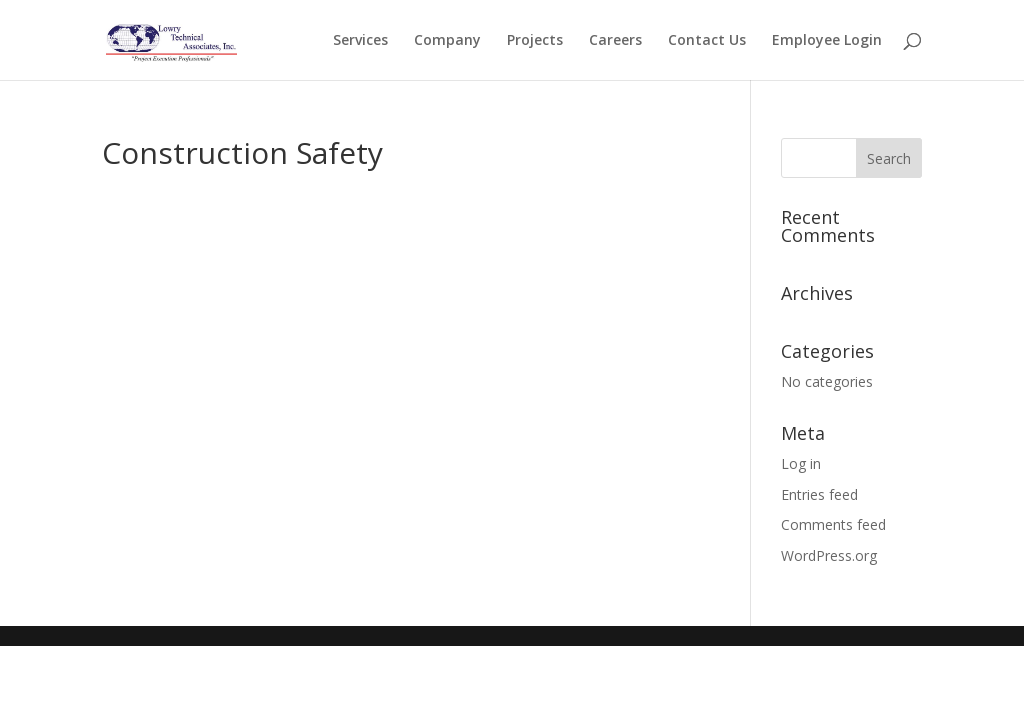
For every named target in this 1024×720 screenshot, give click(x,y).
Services (360, 41)
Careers (615, 41)
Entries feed (819, 494)
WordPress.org (829, 555)
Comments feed (833, 524)
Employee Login (827, 41)
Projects (535, 41)
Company (447, 41)
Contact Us (707, 41)
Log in (801, 463)
